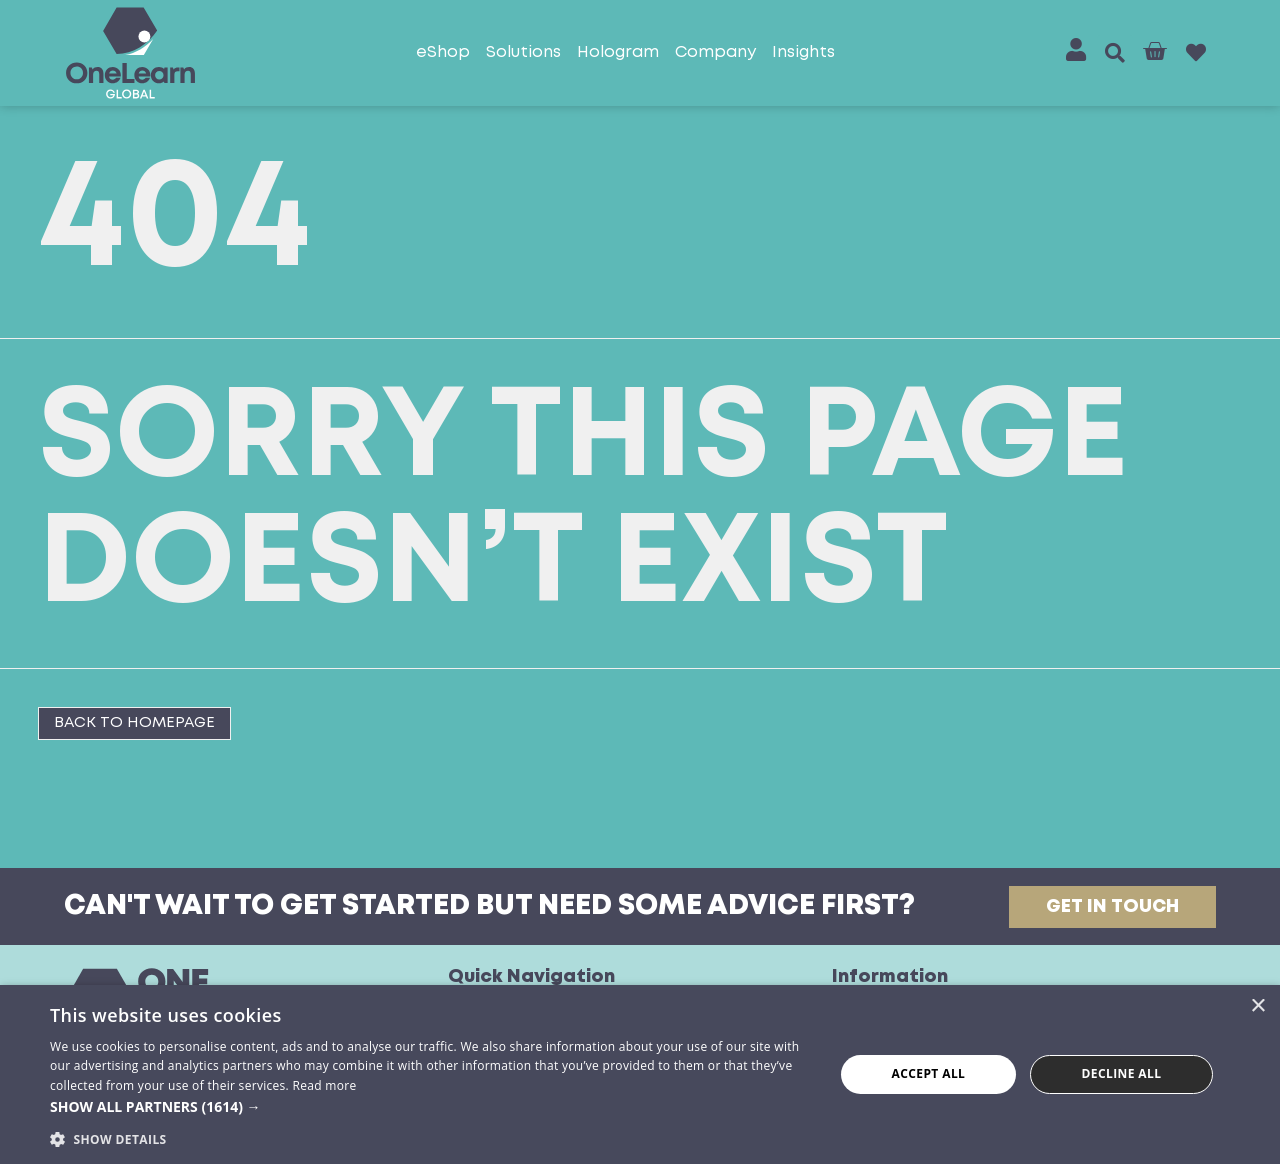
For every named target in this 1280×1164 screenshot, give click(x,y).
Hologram (618, 52)
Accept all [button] (929, 1073)
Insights (803, 52)
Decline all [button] (1122, 1073)
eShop (443, 52)
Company (715, 52)
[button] (1115, 53)
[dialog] (640, 1074)
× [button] (1257, 1006)
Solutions (523, 52)
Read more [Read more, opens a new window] (324, 1085)
